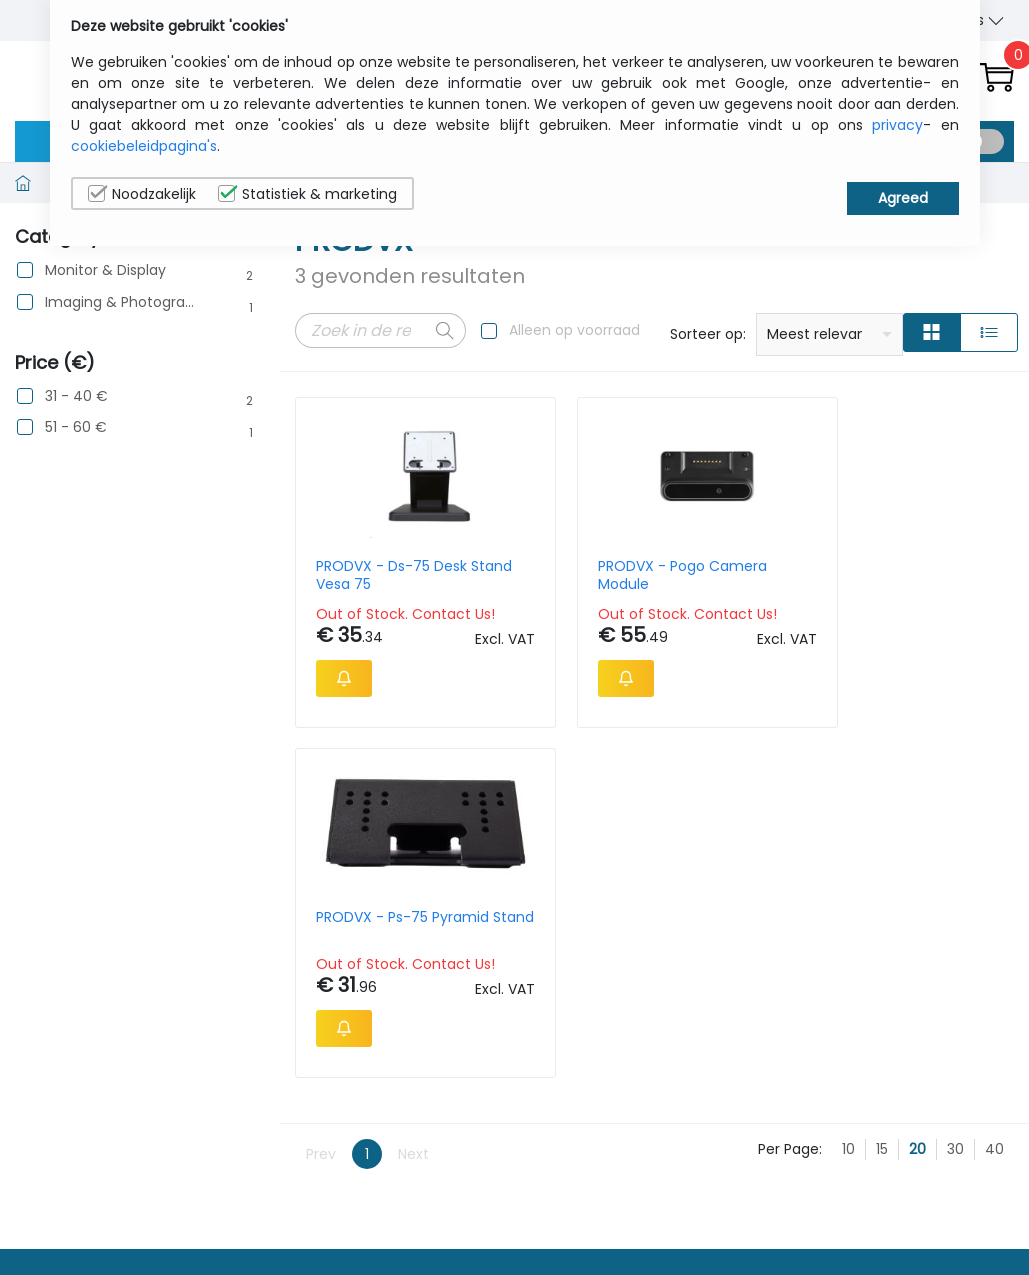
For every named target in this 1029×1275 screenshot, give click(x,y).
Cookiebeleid (940, 1219)
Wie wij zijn (812, 1188)
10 (848, 841)
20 (917, 841)
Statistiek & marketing (307, 194)
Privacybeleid (941, 1188)
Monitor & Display (105, 270)
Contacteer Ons (833, 1219)
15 (882, 841)
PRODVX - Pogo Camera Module (558, 575)
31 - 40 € (76, 396)
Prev (321, 845)
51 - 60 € (76, 427)
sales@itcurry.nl (592, 1206)
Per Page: (790, 841)
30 (955, 841)
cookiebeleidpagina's (144, 146)
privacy (897, 125)
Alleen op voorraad (574, 330)
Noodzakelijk (142, 194)
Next (413, 845)
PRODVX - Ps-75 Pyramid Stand (744, 575)
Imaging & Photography (121, 302)
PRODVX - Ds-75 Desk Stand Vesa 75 (374, 575)
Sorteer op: (708, 334)
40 (994, 841)
